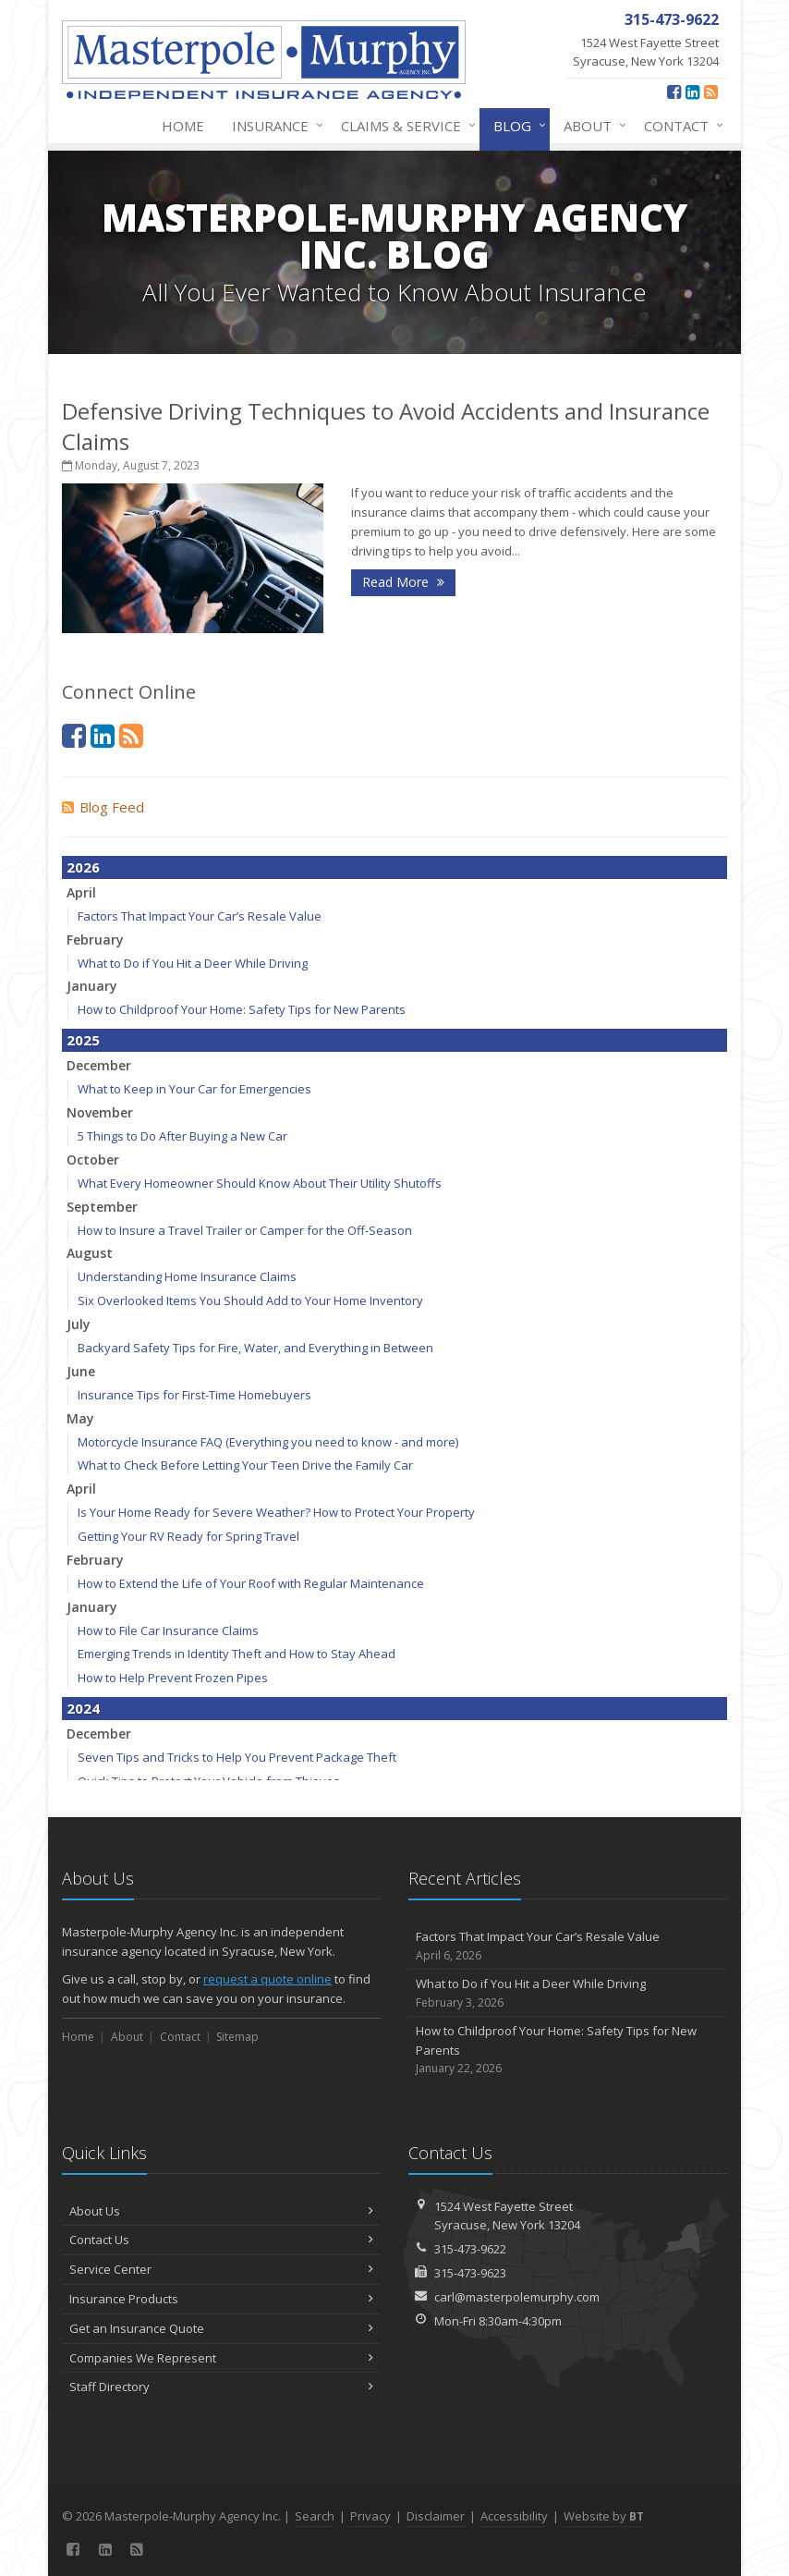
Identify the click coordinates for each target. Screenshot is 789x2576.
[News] (711, 91)
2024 (83, 1708)
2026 (83, 867)
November (100, 1112)
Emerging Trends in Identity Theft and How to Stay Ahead (236, 1653)
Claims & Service (404, 126)
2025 (83, 1040)
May (80, 1418)
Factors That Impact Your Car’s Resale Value (200, 916)
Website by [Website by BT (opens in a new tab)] (604, 2516)
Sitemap (237, 2037)
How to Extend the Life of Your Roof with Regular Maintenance (251, 1583)
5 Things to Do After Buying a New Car (182, 1136)
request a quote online (267, 1979)
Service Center (221, 2269)
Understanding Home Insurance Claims (187, 1276)
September (102, 1206)
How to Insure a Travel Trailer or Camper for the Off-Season (245, 1230)
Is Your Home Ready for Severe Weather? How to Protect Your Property (276, 1512)
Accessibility (514, 2516)
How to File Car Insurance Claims (168, 1630)
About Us (221, 2211)
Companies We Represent (221, 2358)
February (95, 939)
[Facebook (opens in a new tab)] (674, 91)
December (99, 1065)
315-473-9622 (470, 2248)
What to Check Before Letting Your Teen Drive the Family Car (245, 1465)
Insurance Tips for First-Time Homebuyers (194, 1394)
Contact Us (221, 2239)
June (81, 1371)
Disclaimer (436, 2516)
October (93, 1159)
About (591, 126)
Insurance (274, 126)
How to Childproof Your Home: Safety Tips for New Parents (242, 1009)
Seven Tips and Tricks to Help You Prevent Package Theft (237, 1757)
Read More (403, 582)
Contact (680, 126)
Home (183, 125)
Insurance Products (221, 2298)
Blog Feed (103, 807)
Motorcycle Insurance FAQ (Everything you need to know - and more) (268, 1442)
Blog (516, 126)
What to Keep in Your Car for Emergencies (194, 1088)
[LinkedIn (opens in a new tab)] (692, 91)
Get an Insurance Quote (221, 2328)
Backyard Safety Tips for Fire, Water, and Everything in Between (255, 1347)
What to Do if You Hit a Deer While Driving (193, 963)
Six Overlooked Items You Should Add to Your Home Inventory (250, 1300)
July (79, 1324)
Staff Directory (221, 2386)
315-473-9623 (470, 2273)
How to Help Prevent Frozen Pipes (173, 1677)
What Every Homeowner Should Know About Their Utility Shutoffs (260, 1183)
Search (314, 2516)
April (81, 892)
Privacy (370, 2516)
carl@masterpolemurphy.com (517, 2297)
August (90, 1253)
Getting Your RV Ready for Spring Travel (188, 1536)
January (92, 986)
